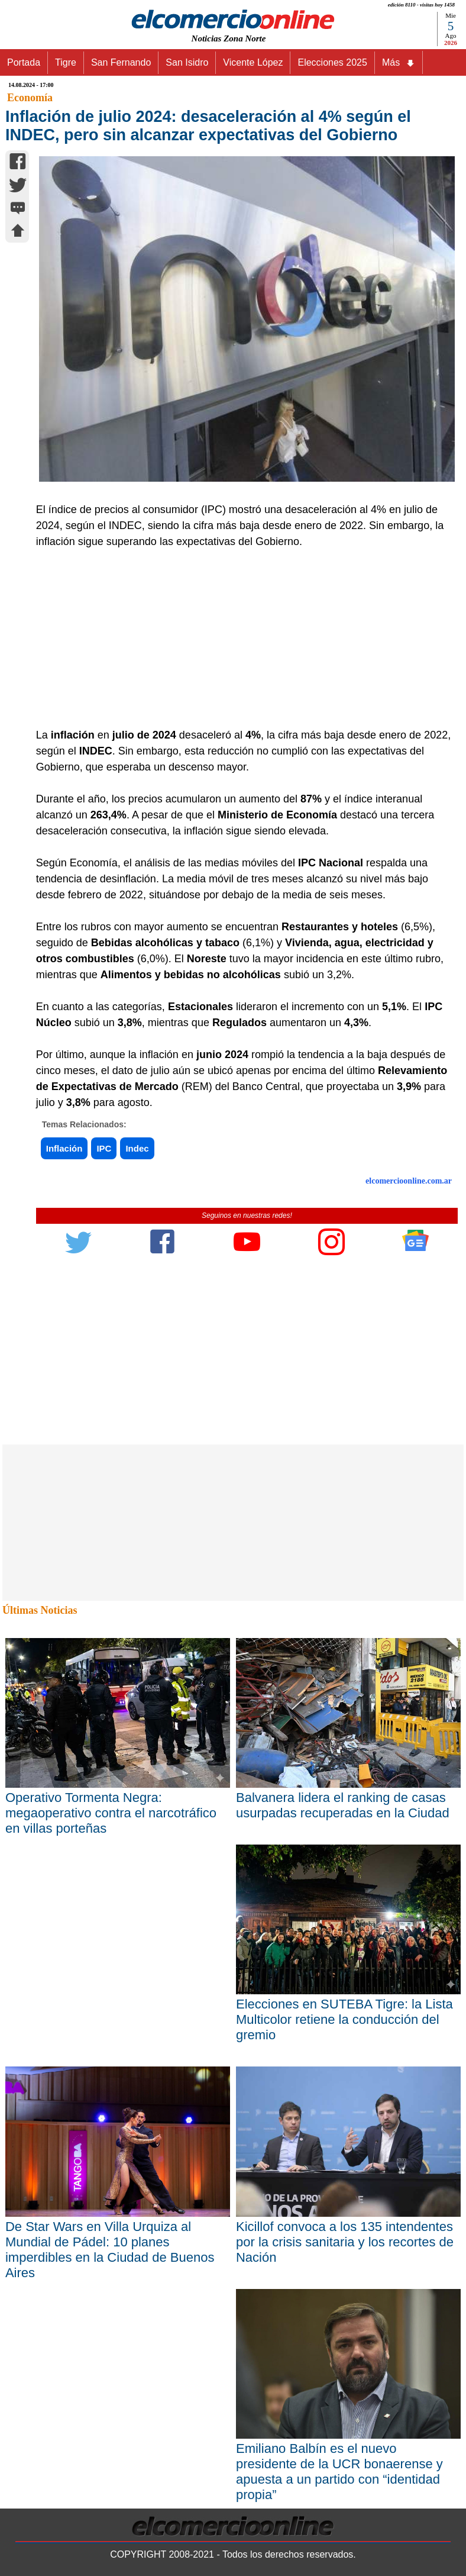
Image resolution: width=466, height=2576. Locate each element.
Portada (23, 62)
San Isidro (187, 62)
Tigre (65, 62)
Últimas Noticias (39, 1610)
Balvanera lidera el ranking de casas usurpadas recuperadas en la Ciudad (342, 1805)
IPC (103, 1148)
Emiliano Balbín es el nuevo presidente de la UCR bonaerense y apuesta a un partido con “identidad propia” (339, 2471)
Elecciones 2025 (332, 62)
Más (398, 62)
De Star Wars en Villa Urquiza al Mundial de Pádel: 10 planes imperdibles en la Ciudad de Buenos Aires (109, 2249)
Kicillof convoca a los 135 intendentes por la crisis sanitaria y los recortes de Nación (345, 2242)
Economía (30, 98)
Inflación (64, 1148)
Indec (136, 1148)
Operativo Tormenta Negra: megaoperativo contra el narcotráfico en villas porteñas (110, 1813)
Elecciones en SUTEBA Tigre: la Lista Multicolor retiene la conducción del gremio (344, 2019)
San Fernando (121, 62)
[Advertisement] (240, 638)
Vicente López (253, 62)
